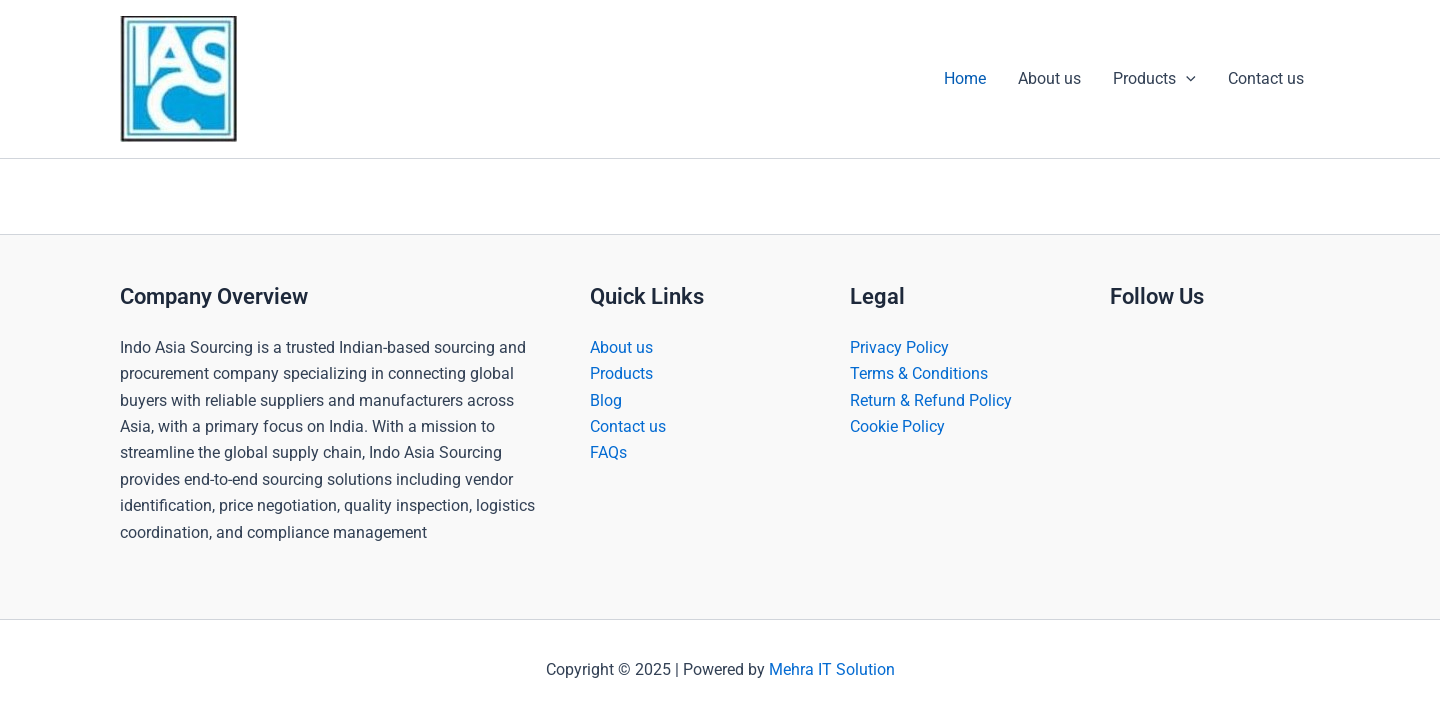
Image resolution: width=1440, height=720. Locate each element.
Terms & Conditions (919, 373)
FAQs (608, 452)
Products (1154, 79)
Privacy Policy (899, 347)
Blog (606, 400)
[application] (1186, 79)
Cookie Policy (897, 426)
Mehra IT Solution (832, 669)
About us (1049, 78)
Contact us (1266, 78)
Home (965, 78)
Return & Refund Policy (931, 400)
